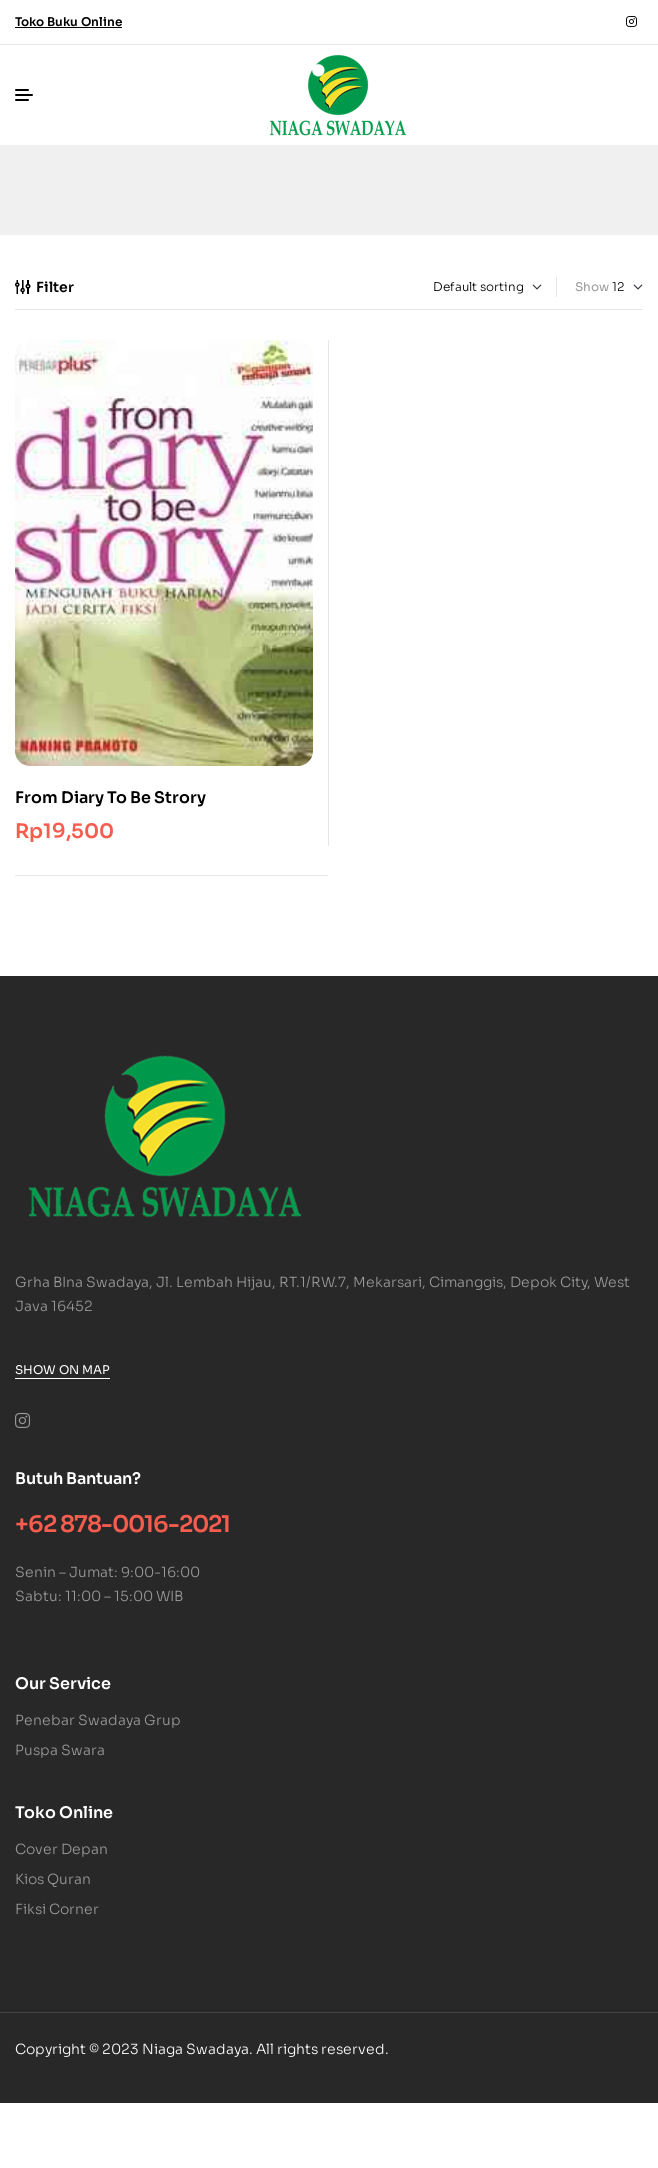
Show (592, 286)
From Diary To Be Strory (110, 797)
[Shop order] (457, 287)
